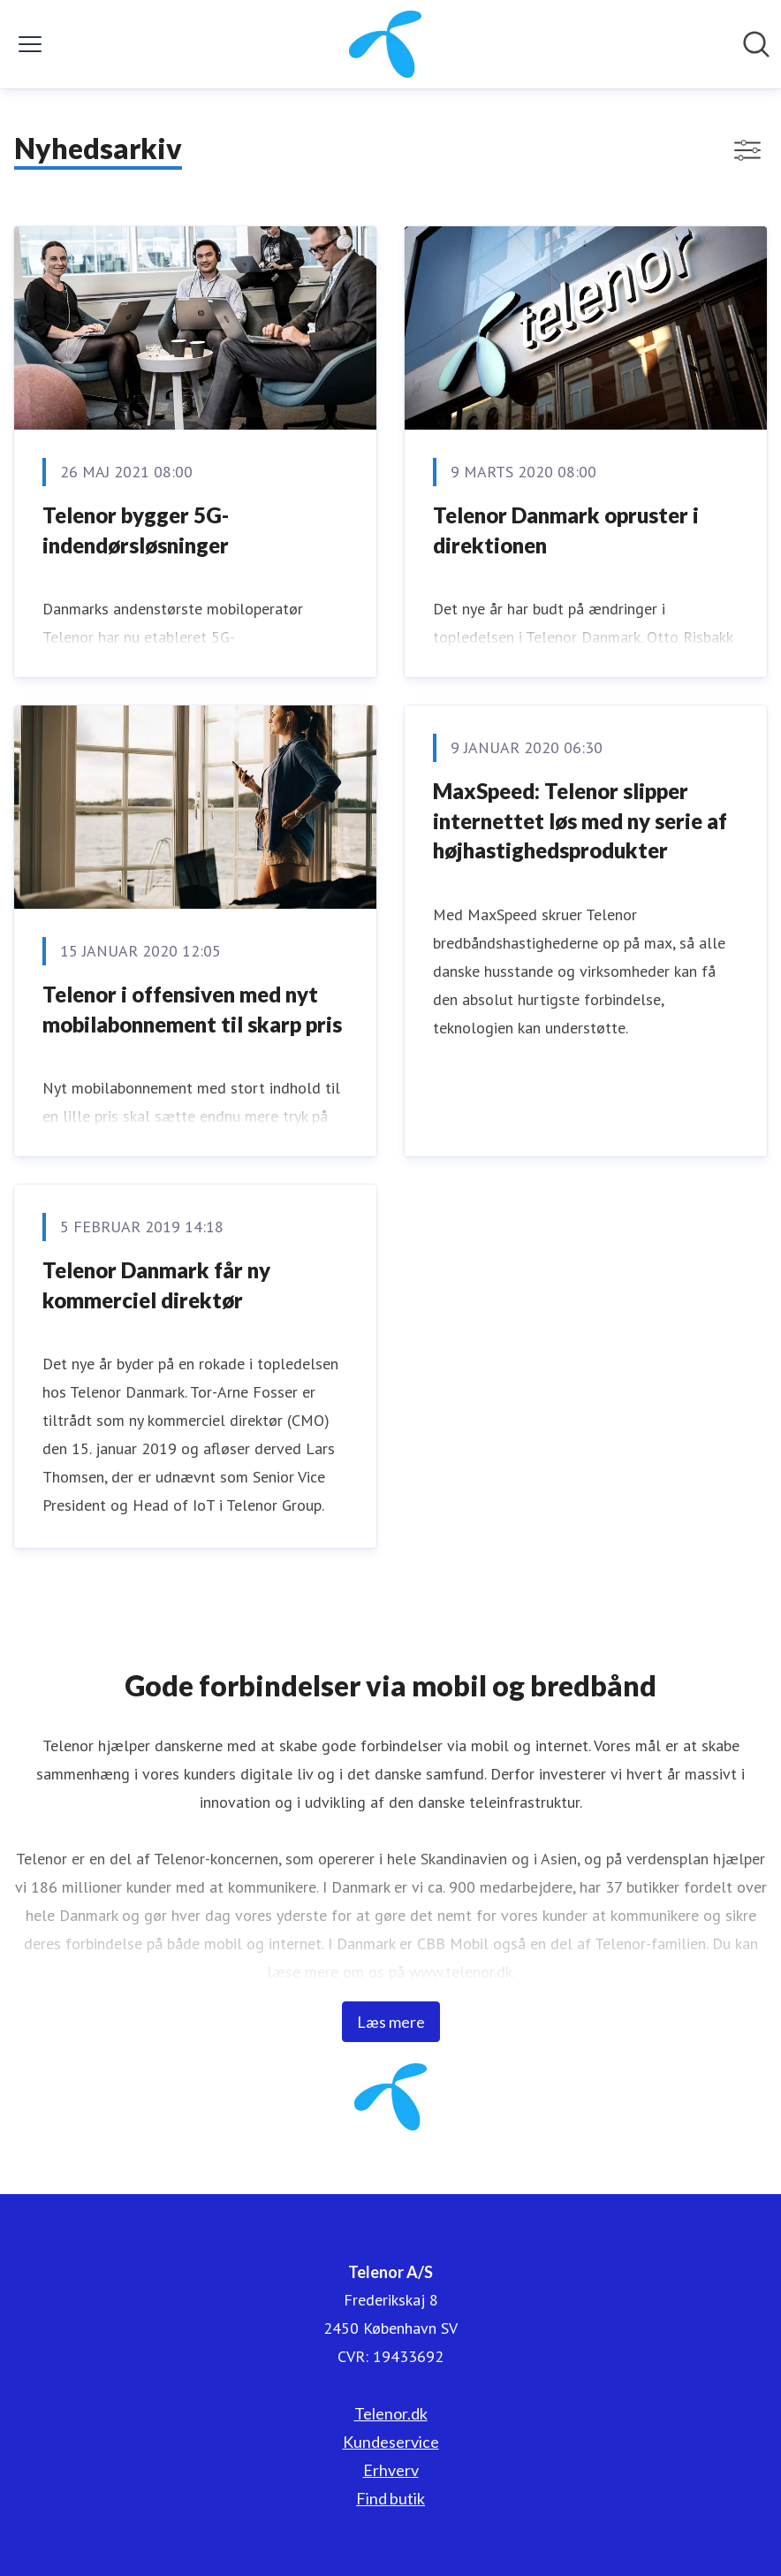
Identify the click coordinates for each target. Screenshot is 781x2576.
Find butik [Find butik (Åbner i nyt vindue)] (390, 2498)
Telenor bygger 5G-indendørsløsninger (135, 530)
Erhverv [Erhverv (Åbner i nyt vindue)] (391, 2470)
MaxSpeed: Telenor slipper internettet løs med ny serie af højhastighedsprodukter (580, 820)
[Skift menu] (30, 44)
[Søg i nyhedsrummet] (756, 44)
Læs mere (391, 2021)
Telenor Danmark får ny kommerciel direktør (156, 1285)
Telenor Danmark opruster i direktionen (566, 530)
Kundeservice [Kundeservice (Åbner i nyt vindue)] (391, 2441)
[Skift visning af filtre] (747, 150)
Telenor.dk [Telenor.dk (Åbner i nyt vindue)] (391, 2413)
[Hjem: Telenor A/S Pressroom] (385, 44)
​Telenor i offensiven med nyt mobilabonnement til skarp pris (192, 1009)
